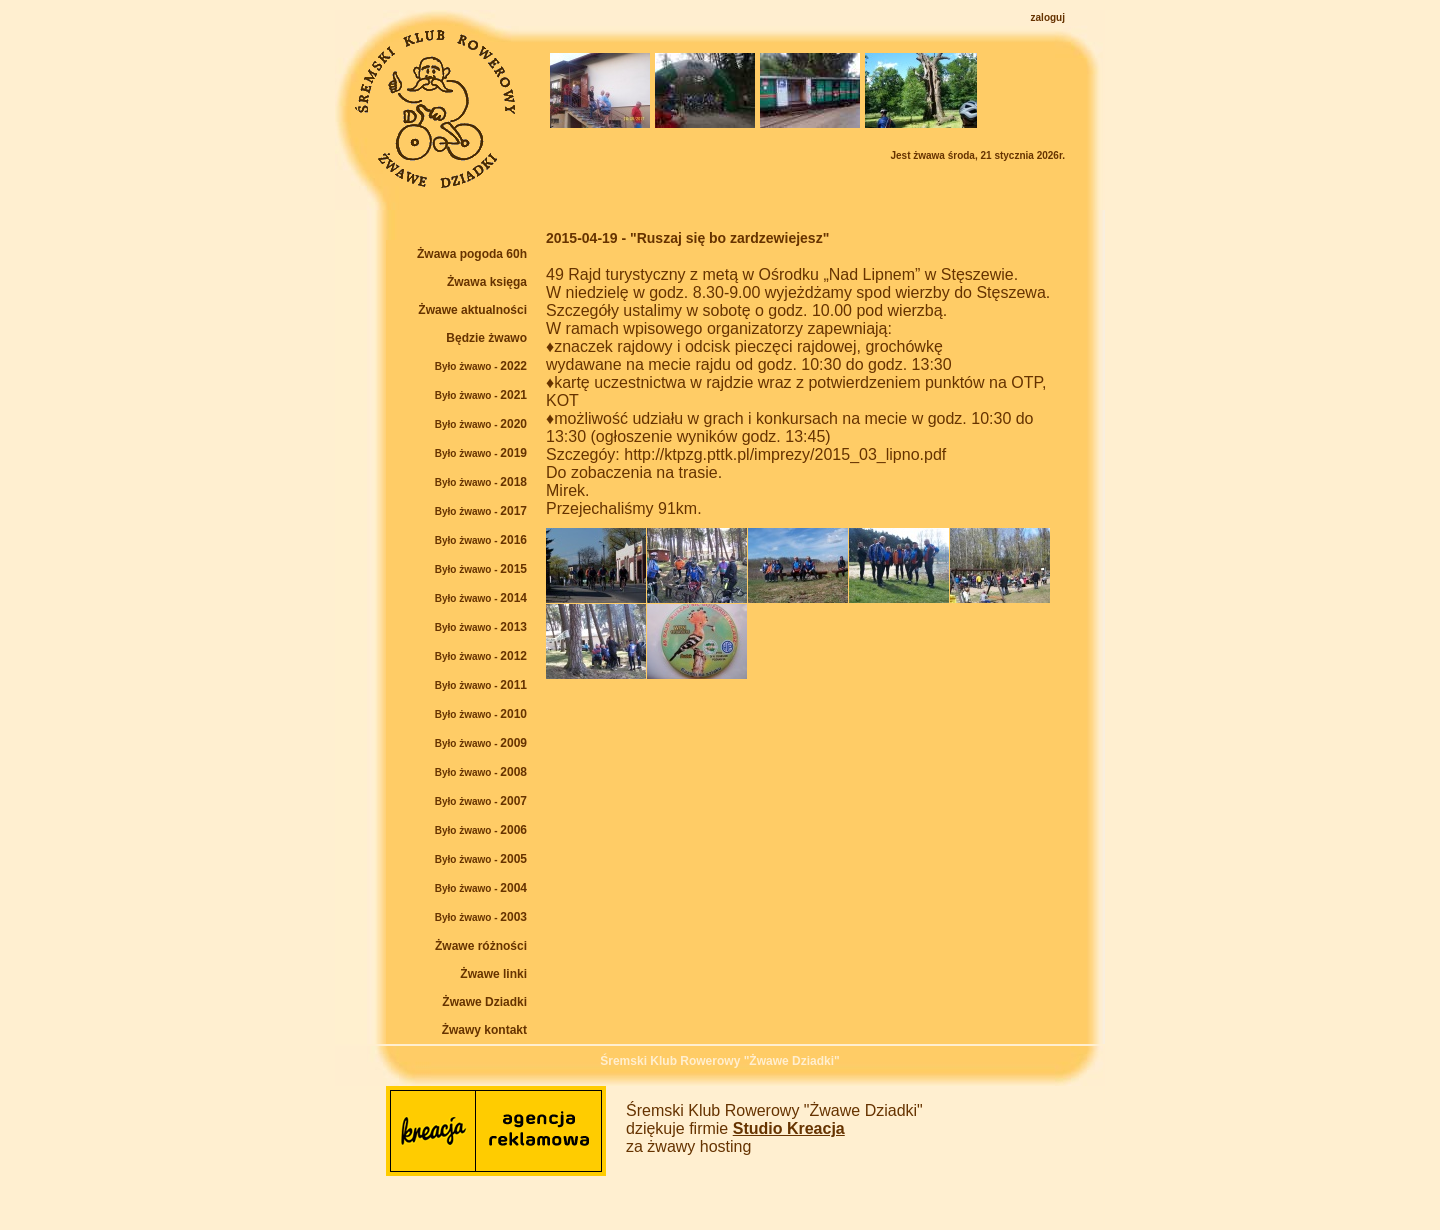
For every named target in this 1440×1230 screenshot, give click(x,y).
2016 (481, 540)
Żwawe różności (481, 946)
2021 (481, 395)
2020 (481, 424)
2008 (481, 772)
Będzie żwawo (486, 338)
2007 (481, 801)
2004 (481, 888)
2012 (481, 656)
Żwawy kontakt (484, 1030)
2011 (481, 685)
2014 (481, 598)
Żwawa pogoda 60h (472, 254)
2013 (481, 627)
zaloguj (1048, 17)
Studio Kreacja (789, 1128)
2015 (481, 569)
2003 (481, 917)
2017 (481, 511)
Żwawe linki (493, 974)
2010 (481, 714)
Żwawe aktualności (472, 310)
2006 (481, 830)
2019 (481, 453)
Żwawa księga (487, 282)
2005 (481, 859)
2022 (481, 366)
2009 (481, 743)
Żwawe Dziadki (484, 1002)
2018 (481, 482)
